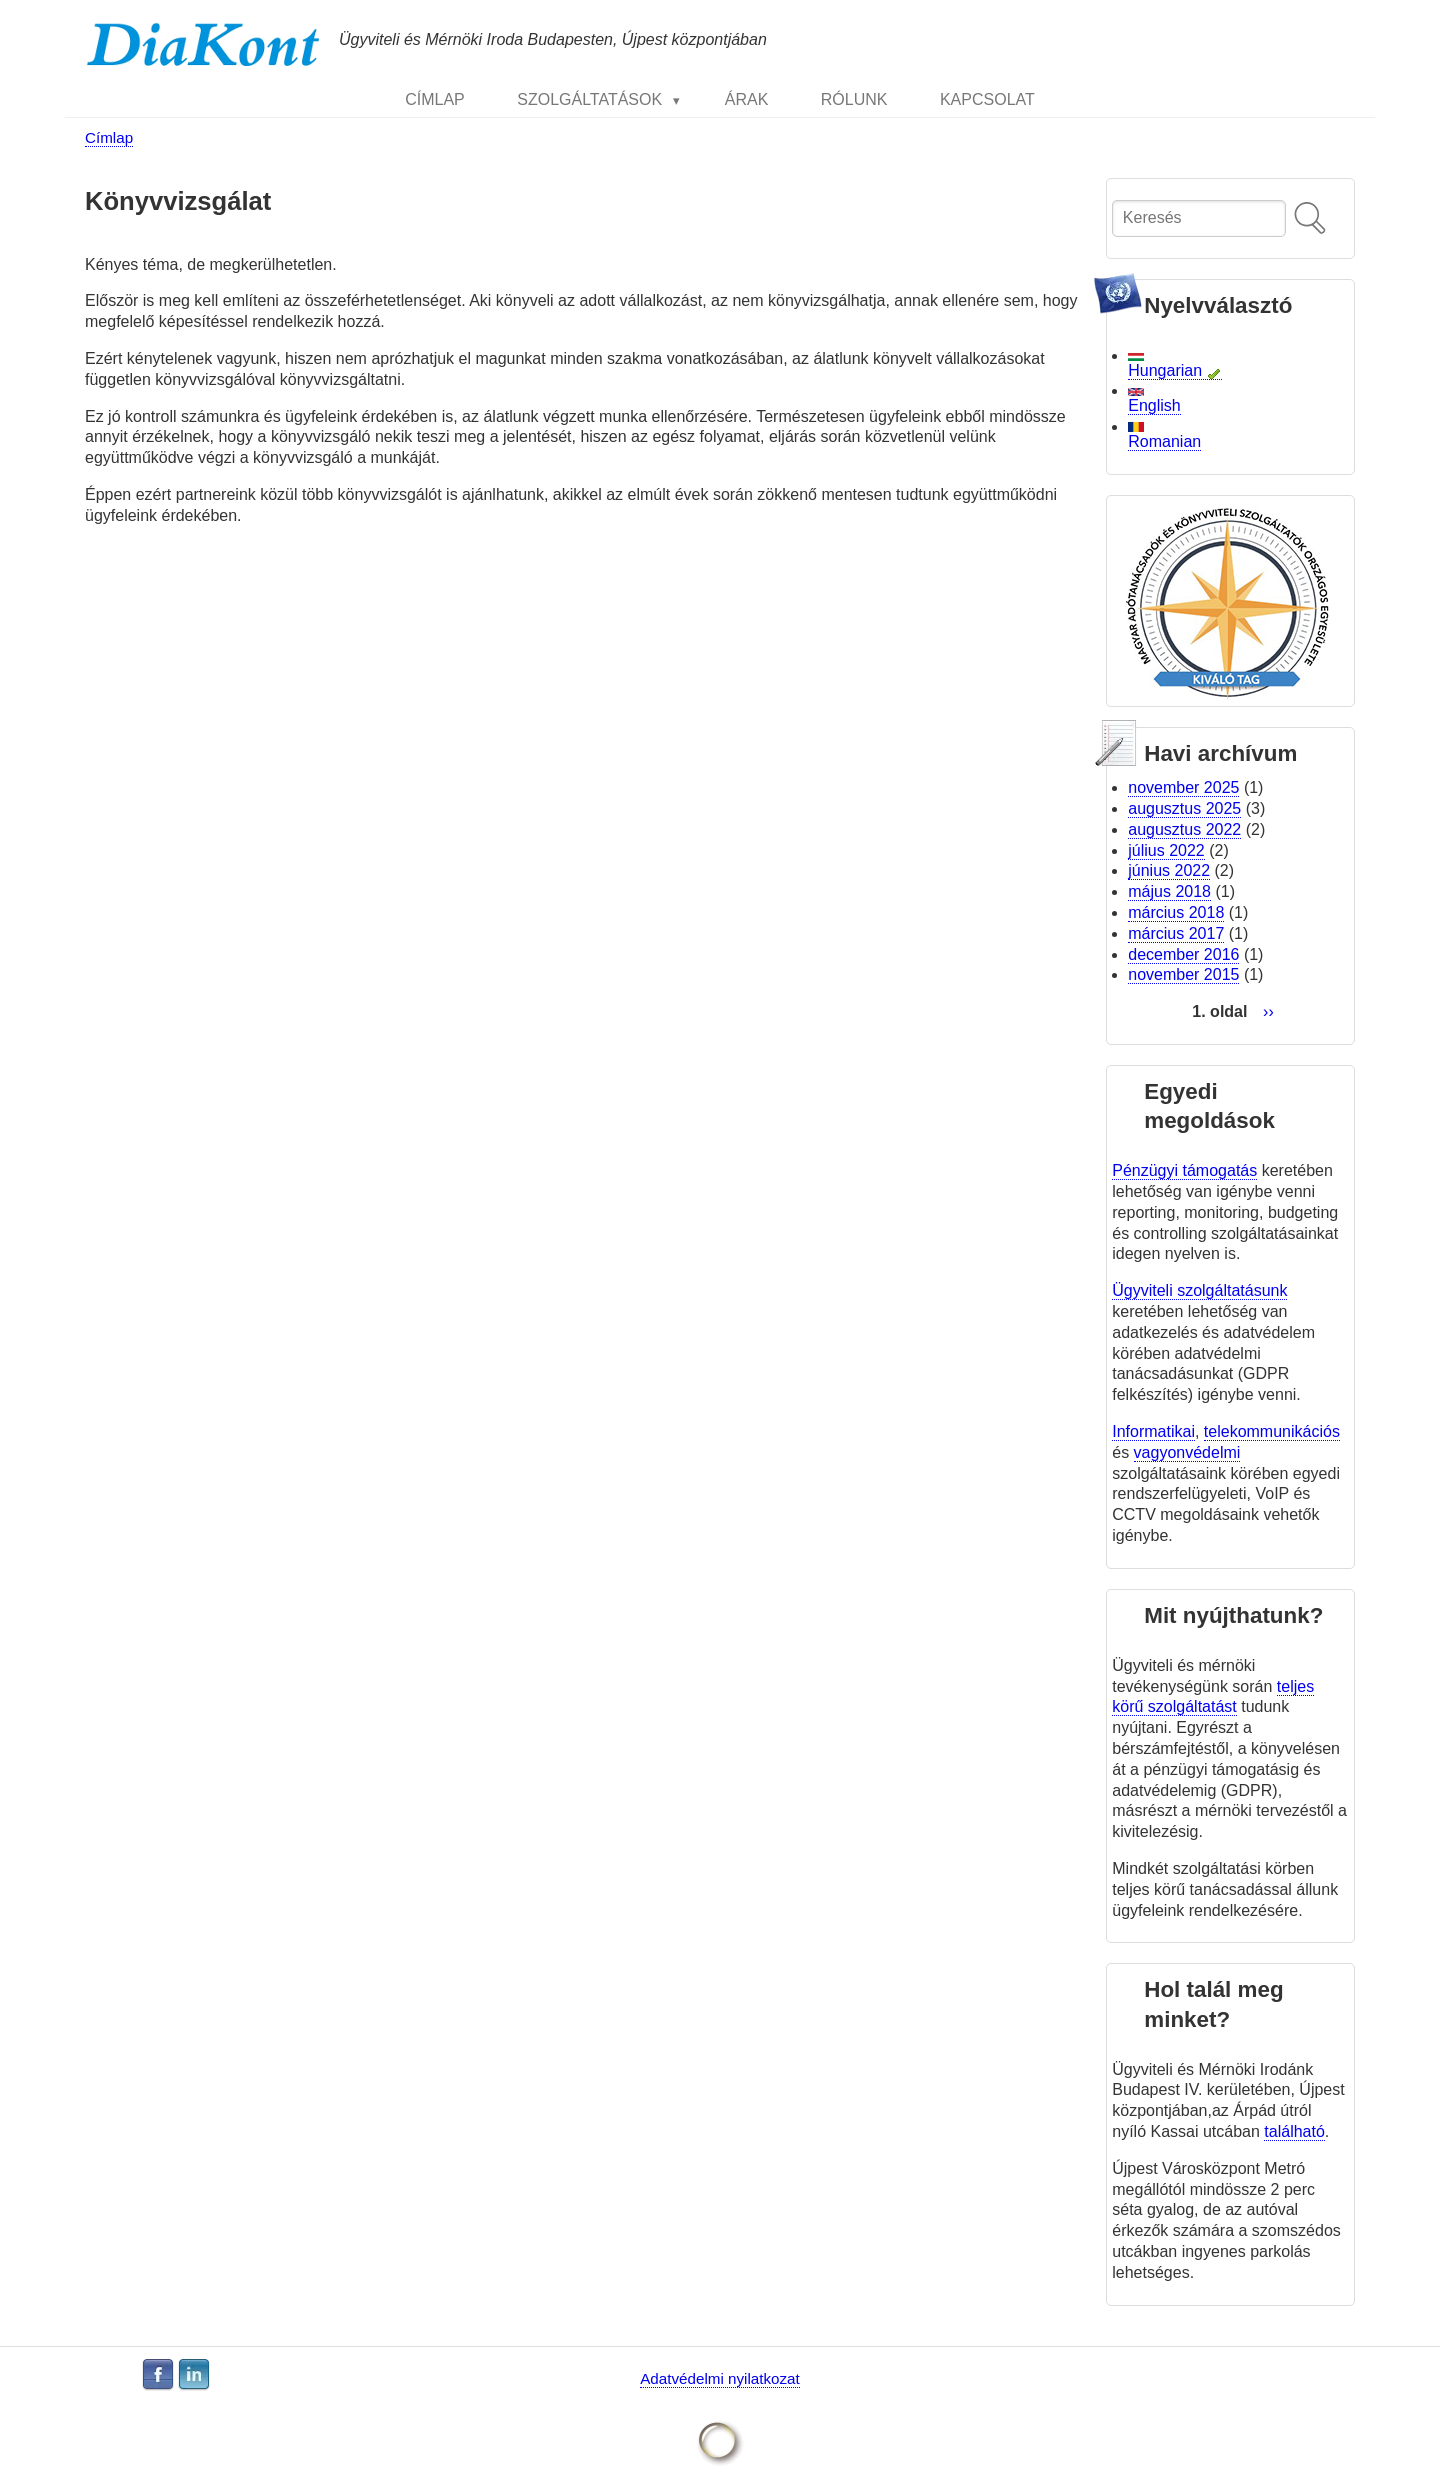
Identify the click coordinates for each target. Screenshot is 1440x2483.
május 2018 (1169, 891)
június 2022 (1169, 870)
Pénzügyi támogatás (1184, 1170)
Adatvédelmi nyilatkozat (720, 2378)
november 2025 (1183, 787)
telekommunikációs (1272, 1431)
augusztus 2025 (1184, 808)
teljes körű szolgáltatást (1213, 1697)
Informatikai (1153, 1431)
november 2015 (1183, 974)
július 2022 (1166, 850)
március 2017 (1176, 933)
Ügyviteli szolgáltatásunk (1199, 1290)
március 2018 (1176, 912)
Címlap (109, 137)
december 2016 (1183, 954)
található (1294, 2131)
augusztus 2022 (1184, 829)
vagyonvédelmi (1187, 1452)
